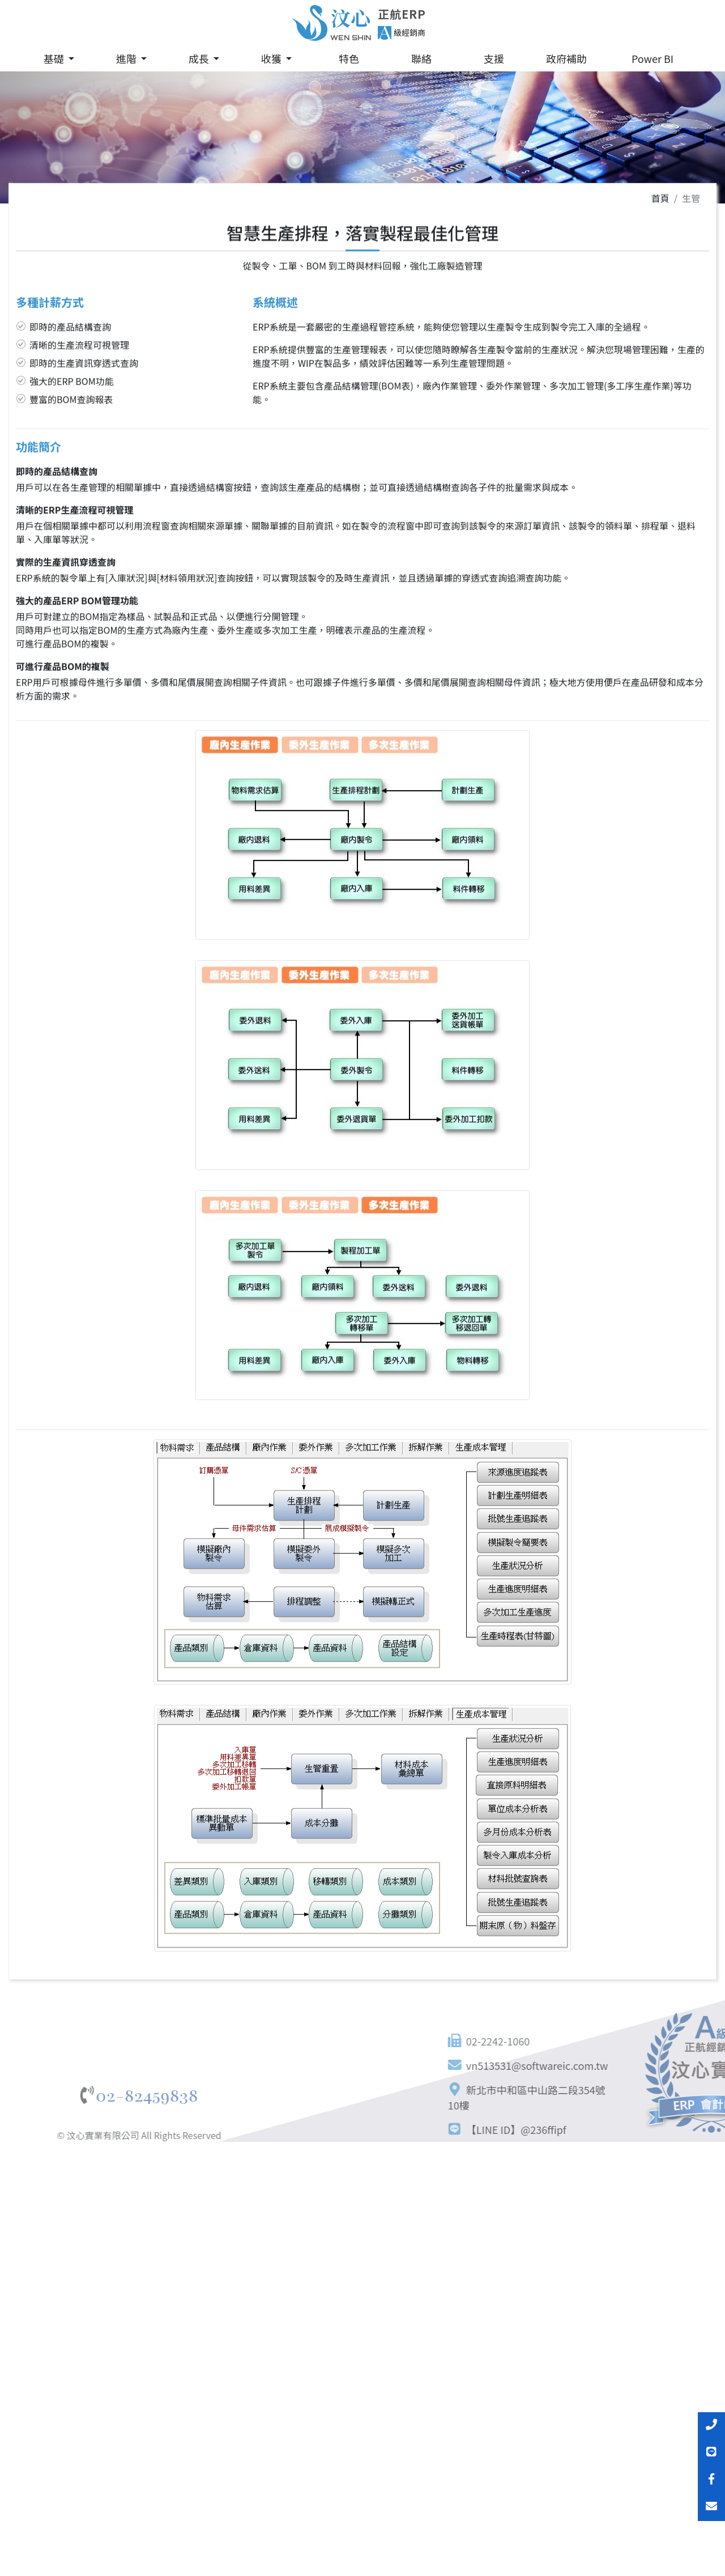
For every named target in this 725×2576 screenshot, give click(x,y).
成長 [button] (200, 58)
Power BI (652, 58)
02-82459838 (61, 2095)
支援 (494, 58)
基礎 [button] (55, 58)
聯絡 (421, 58)
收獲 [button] (272, 58)
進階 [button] (127, 58)
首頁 (660, 202)
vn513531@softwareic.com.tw (601, 2065)
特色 (349, 58)
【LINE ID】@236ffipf (580, 2129)
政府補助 (566, 58)
